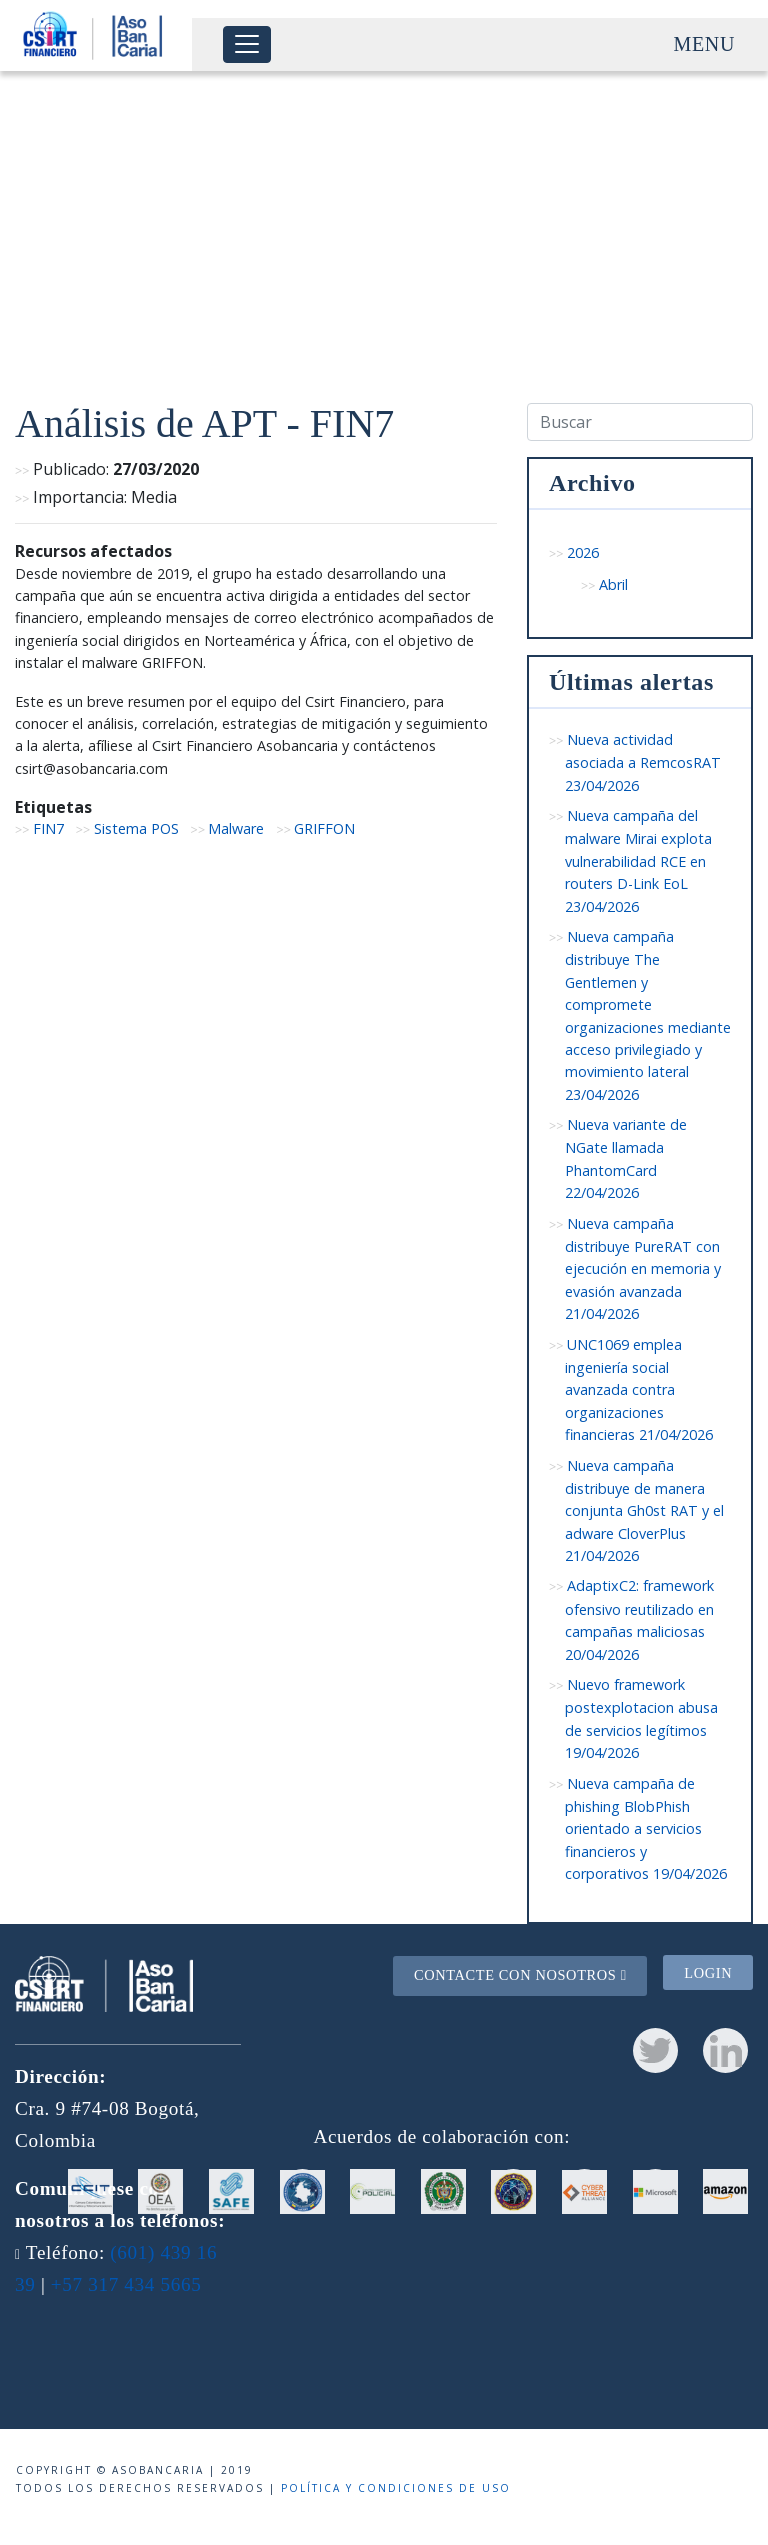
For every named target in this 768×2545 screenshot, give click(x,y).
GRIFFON (324, 828)
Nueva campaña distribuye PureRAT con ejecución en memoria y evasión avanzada (643, 1269)
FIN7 (48, 828)
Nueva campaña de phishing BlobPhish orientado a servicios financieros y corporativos (646, 1829)
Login (708, 1973)
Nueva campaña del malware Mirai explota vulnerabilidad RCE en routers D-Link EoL (638, 861)
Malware (236, 828)
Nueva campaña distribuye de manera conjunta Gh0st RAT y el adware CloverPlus (644, 1511)
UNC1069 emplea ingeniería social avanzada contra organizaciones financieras (639, 1390)
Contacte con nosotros (520, 1975)
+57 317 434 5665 (126, 2284)
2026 (583, 552)
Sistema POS (136, 828)
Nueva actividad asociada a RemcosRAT (643, 762)
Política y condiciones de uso (396, 2488)
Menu (704, 44)
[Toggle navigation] (247, 44)
